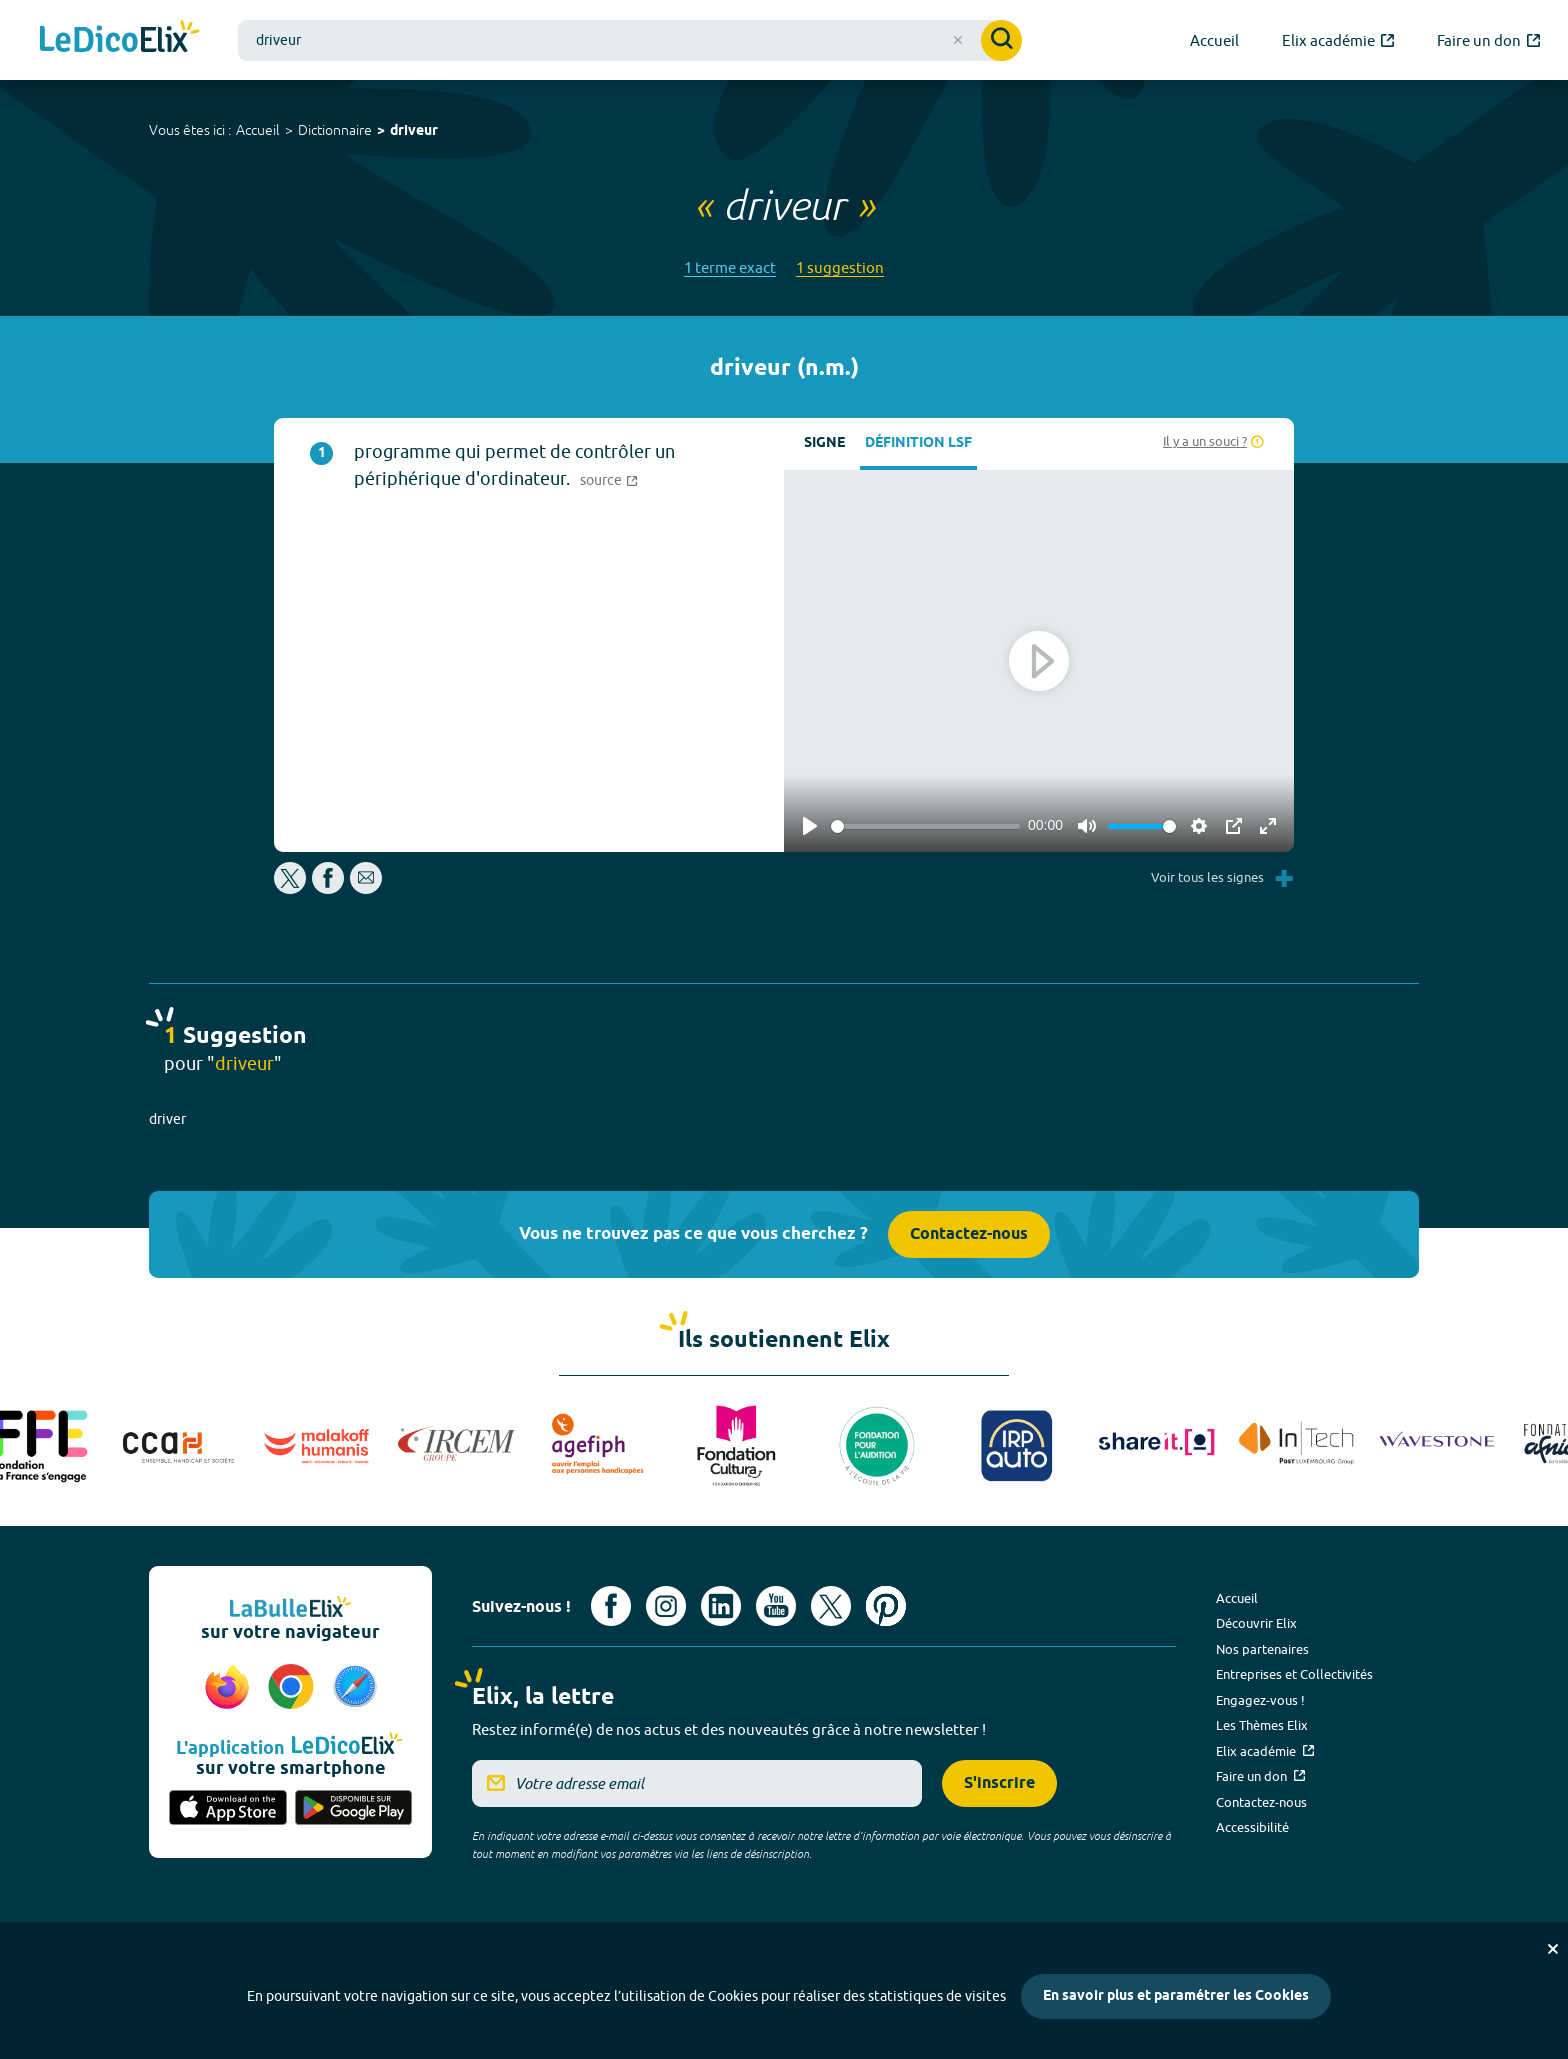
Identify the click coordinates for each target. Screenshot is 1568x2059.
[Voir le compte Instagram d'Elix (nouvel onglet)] (666, 1606)
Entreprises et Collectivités (1294, 1674)
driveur (414, 131)
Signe (824, 443)
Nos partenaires (1262, 1649)
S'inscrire (999, 1783)
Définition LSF (918, 443)
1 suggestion (840, 267)
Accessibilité (1252, 1827)
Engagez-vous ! (1260, 1700)
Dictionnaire (335, 130)
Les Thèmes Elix (1262, 1725)
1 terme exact (730, 267)
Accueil (258, 130)
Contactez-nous (969, 1234)
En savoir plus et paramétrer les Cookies (1176, 1996)
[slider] (925, 826)
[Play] (810, 826)
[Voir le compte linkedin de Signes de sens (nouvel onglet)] (721, 1606)
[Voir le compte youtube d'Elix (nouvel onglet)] (776, 1606)
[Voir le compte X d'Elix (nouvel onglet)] (831, 1606)
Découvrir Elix (1256, 1623)
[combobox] (630, 40)
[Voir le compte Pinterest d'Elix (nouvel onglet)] (886, 1606)
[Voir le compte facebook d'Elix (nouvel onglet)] (611, 1606)
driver (167, 1119)
